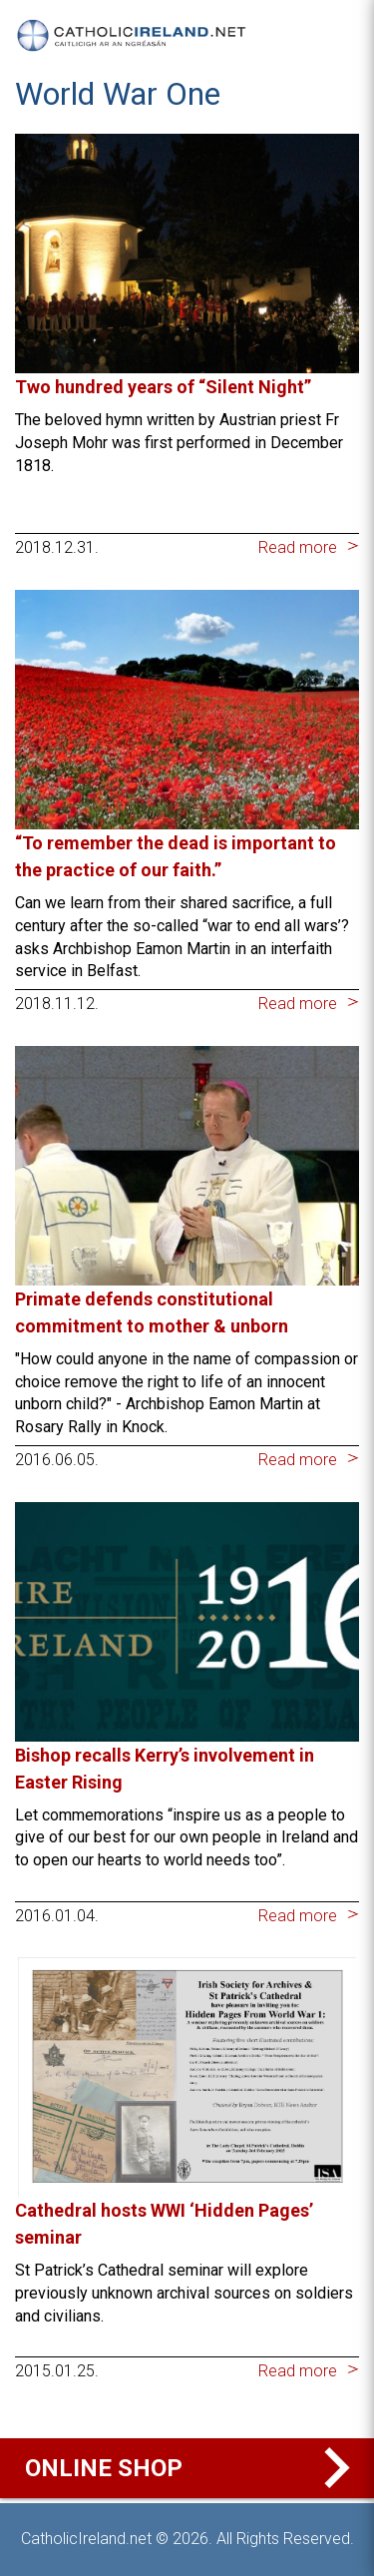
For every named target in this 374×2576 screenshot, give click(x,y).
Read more (297, 547)
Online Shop (192, 2468)
